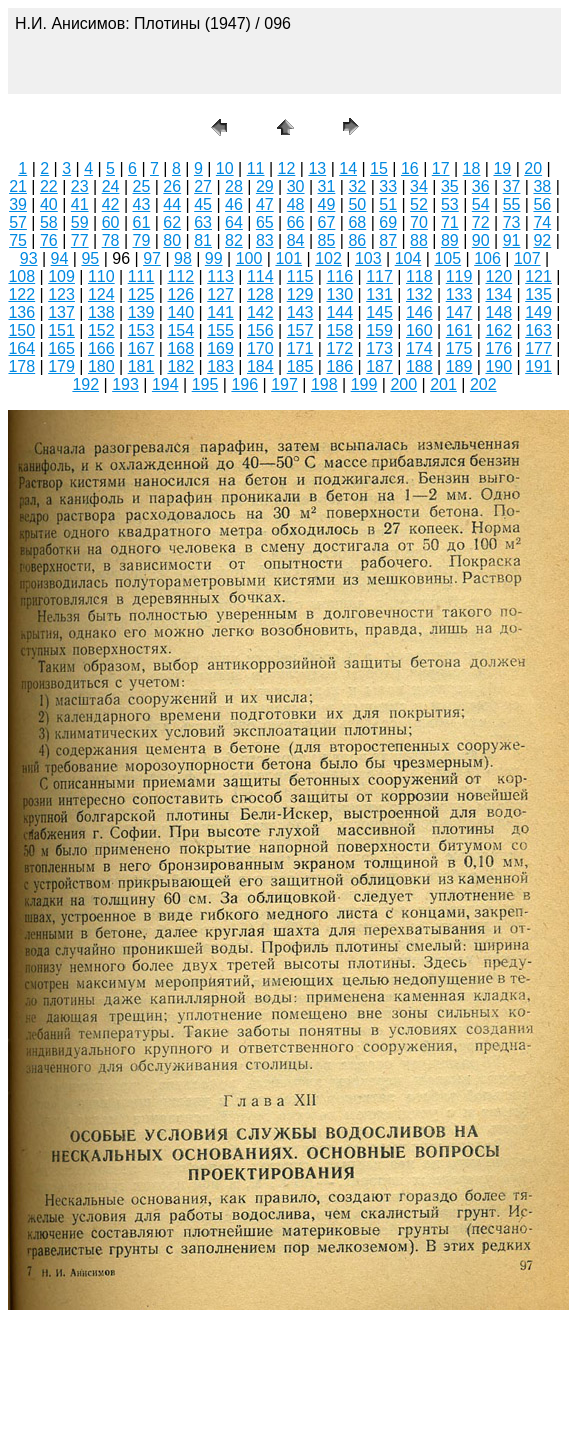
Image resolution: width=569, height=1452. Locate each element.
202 (483, 384)
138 (101, 312)
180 (101, 366)
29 (265, 186)
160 (419, 330)
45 (203, 204)
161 (459, 330)
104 (408, 258)
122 (21, 294)
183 (220, 366)
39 (18, 204)
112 (180, 276)
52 (419, 204)
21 (18, 186)
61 (142, 222)
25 (142, 186)
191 (538, 366)
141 (220, 312)
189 (459, 366)
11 (256, 168)
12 (287, 168)
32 (357, 186)
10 (225, 168)
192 (85, 384)
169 (220, 348)
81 (203, 240)
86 (357, 240)
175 (459, 348)
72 (481, 222)
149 (538, 312)
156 (260, 330)
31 (327, 186)
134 (498, 294)
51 (388, 204)
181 (141, 366)
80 (172, 240)
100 (249, 258)
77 (80, 240)
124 (101, 294)
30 (296, 186)
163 (538, 330)
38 (542, 186)
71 (450, 222)
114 (260, 276)
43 (142, 204)
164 (21, 348)
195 (205, 384)
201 (443, 384)
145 (379, 312)
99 (214, 258)
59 (80, 222)
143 (300, 312)
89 (450, 240)
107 (527, 258)
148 (498, 312)
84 (296, 240)
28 (234, 186)
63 (203, 222)
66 (296, 222)
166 (101, 348)
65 (265, 222)
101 (288, 258)
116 (339, 276)
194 (165, 384)
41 (80, 204)
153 (141, 330)
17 (441, 168)
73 (512, 222)
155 (220, 330)
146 (419, 312)
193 (125, 384)
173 (379, 348)
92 (542, 240)
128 (260, 294)
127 (220, 294)
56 (542, 204)
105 (447, 258)
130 (339, 294)
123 (61, 294)
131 (379, 294)
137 (61, 312)
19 (502, 168)
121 (538, 276)
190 (498, 366)
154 (180, 330)
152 (101, 330)
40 (49, 204)
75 (18, 240)
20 (533, 168)
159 (379, 330)
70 (419, 222)
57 (18, 222)
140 (180, 312)
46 (234, 204)
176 (498, 348)
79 (142, 240)
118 (419, 276)
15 (379, 168)
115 (300, 276)
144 (339, 312)
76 (49, 240)
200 (403, 384)
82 (234, 240)
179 (61, 366)
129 (300, 294)
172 (339, 348)
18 (472, 168)
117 (379, 276)
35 (450, 186)
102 (328, 258)
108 (21, 276)
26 (172, 186)
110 (101, 276)
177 (538, 348)
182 (180, 366)
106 (487, 258)
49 (327, 204)
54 (481, 204)
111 (141, 276)
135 (538, 294)
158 (339, 330)
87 (388, 240)
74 (542, 222)
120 (498, 276)
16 (410, 168)
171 (300, 348)
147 (459, 312)
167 (141, 348)
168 (180, 348)
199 (364, 384)
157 (300, 330)
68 (357, 222)
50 (357, 204)
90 (481, 240)
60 (111, 222)
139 (141, 312)
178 (21, 366)
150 (21, 330)
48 (296, 204)
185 (300, 366)
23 (80, 186)
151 (61, 330)
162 (498, 330)
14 (348, 168)
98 (183, 258)
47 (265, 204)
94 (60, 258)
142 (260, 312)
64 (234, 222)
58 (49, 222)
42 (111, 204)
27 (203, 186)
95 (90, 258)
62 (172, 222)
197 (284, 384)
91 (512, 240)
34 (419, 186)
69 (388, 222)
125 (141, 294)
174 (419, 348)
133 (459, 294)
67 (327, 222)
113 (220, 276)
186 (339, 366)
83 (265, 240)
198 (324, 384)
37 (512, 186)
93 (29, 258)
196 (244, 384)
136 (21, 312)
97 (152, 258)
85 (327, 240)
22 (49, 186)
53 (450, 204)
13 (317, 168)
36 (481, 186)
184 (260, 366)
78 (111, 240)
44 (172, 204)
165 (61, 348)
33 (388, 186)
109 (61, 276)
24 (111, 186)
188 (419, 366)
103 (368, 258)
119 (459, 276)
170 (260, 348)
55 (512, 204)
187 (379, 366)
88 (419, 240)
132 (419, 294)
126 (180, 294)
